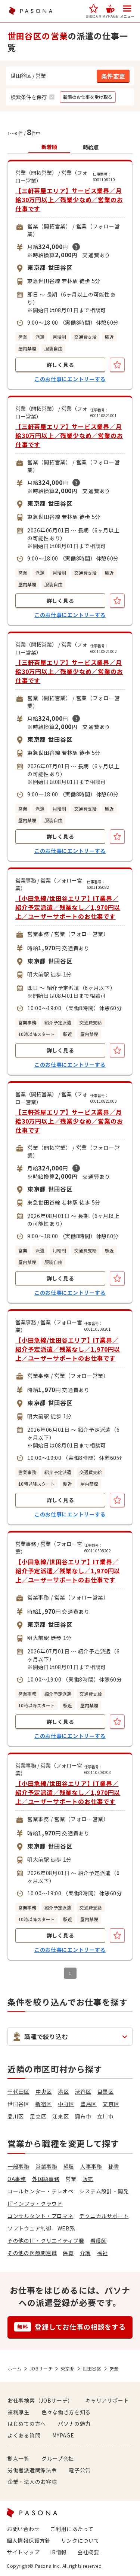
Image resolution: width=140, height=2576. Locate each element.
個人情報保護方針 (29, 2540)
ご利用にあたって (72, 2529)
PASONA (30, 11)
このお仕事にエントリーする (70, 379)
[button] (93, 11)
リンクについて (80, 2540)
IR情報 (58, 2552)
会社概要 (88, 2552)
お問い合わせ (23, 2529)
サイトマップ (23, 2552)
